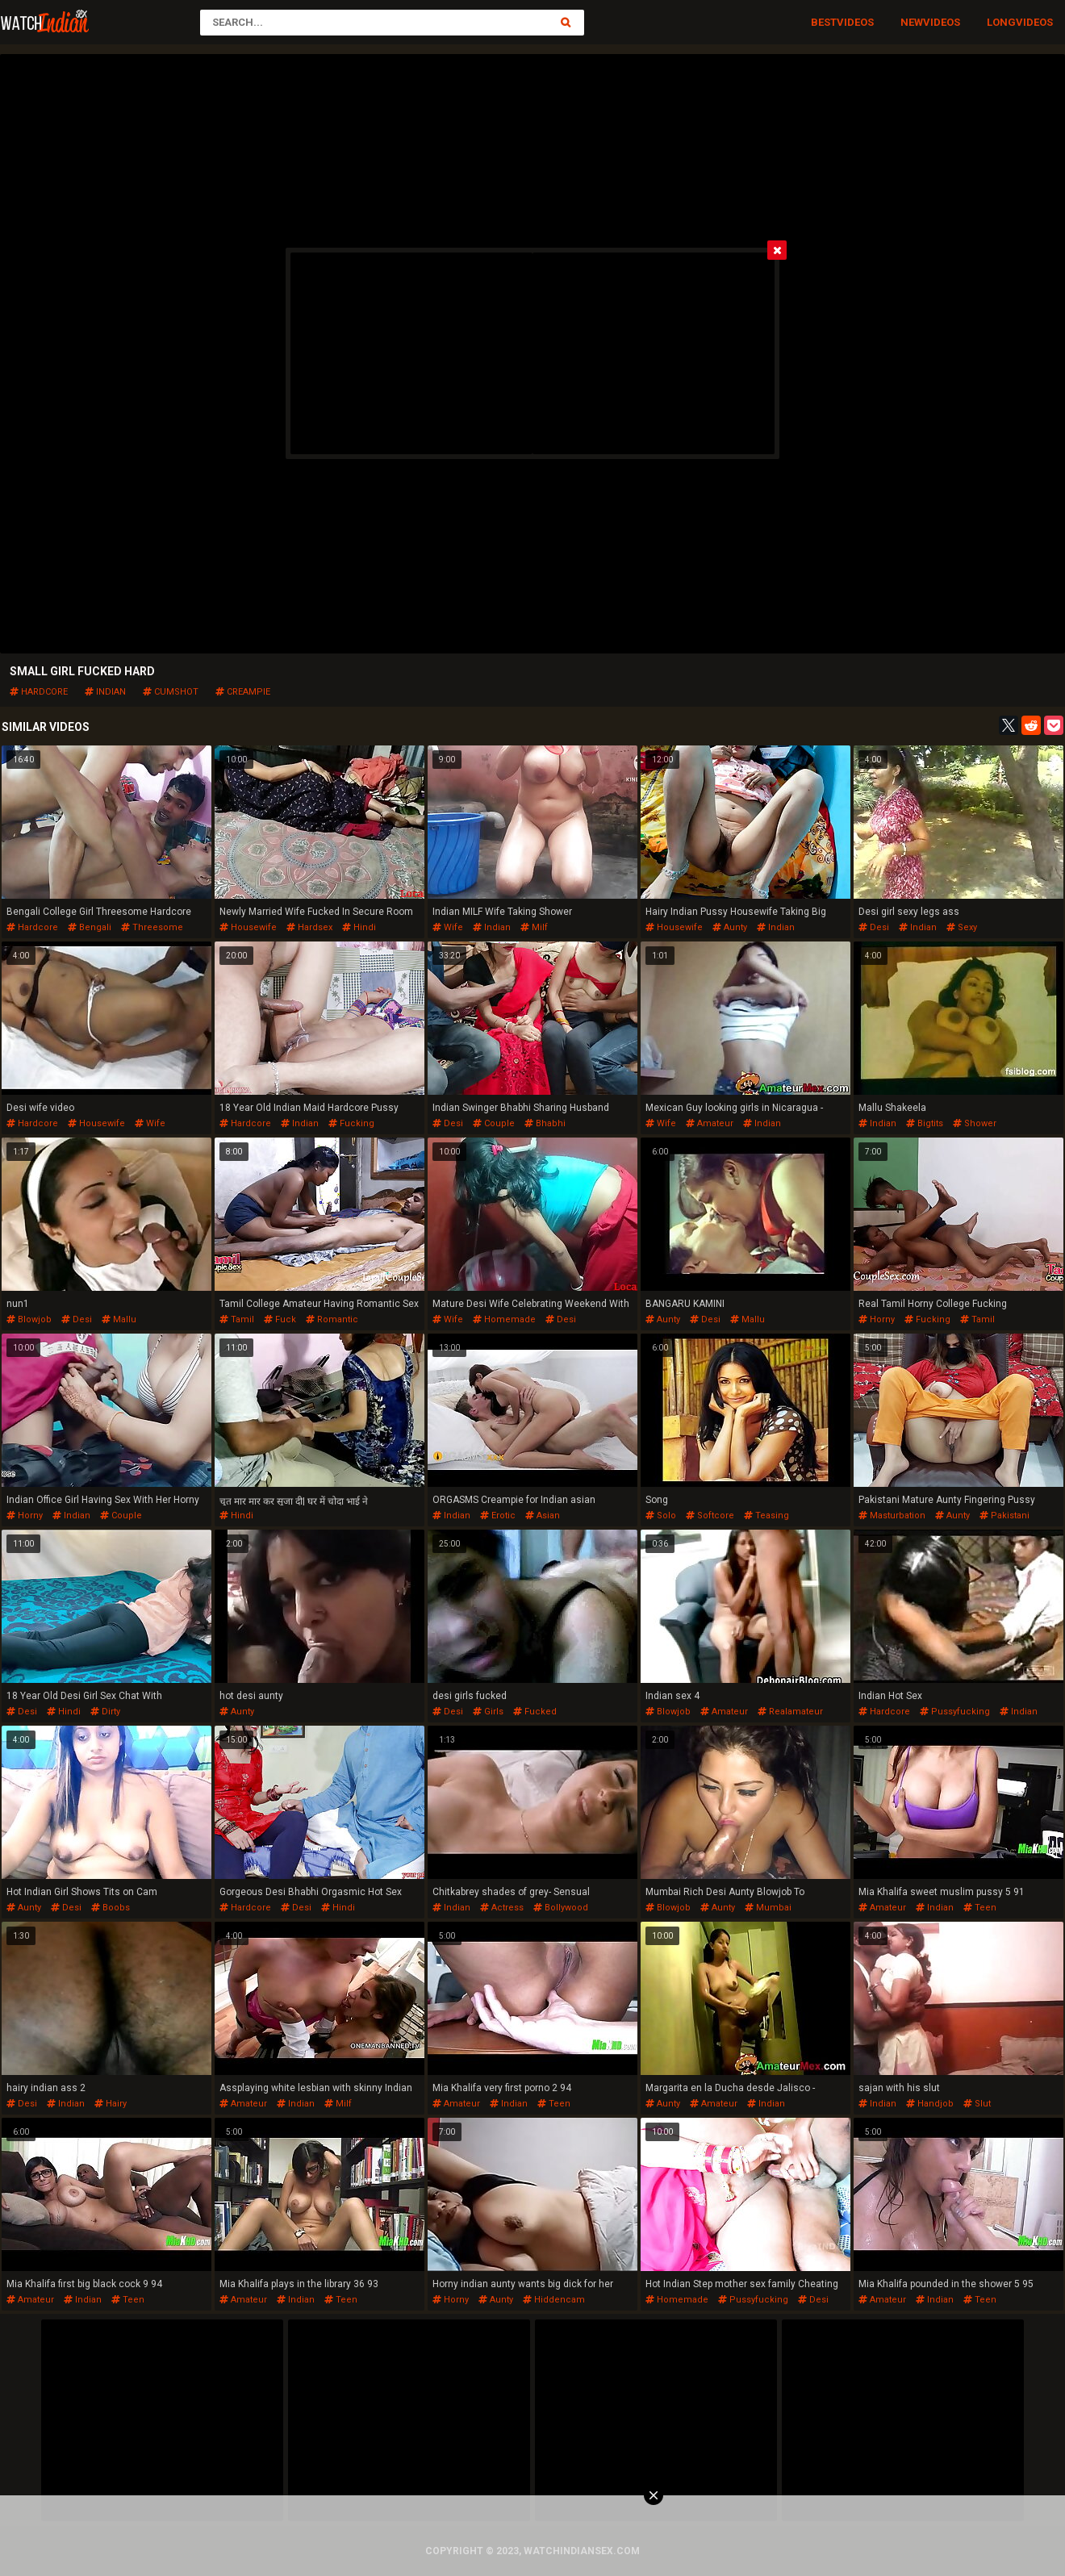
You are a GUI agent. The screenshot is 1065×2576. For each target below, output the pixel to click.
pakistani (1004, 1515)
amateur (709, 1123)
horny (876, 1319)
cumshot (170, 692)
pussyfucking (955, 1711)
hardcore (39, 692)
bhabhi (545, 1123)
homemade (504, 1319)
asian (542, 1515)
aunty (729, 927)
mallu (119, 1319)
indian (105, 692)
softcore (710, 1515)
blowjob (29, 1319)
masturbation (891, 1515)
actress (502, 1907)
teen (979, 1907)
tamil (236, 1319)
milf (534, 927)
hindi (359, 927)
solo (660, 1515)
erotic (498, 1515)
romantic (332, 1319)
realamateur (790, 1711)
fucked (535, 1711)
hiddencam (554, 2299)
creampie (242, 692)
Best (824, 22)
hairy (110, 2103)
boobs (110, 1907)
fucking (351, 1123)
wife (447, 927)
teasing (766, 1515)
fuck (280, 1319)
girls (488, 1711)
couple (494, 1123)
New (911, 22)
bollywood (560, 1907)
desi (873, 927)
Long (1001, 22)
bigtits (924, 1123)
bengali (89, 927)
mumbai (768, 1907)
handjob (930, 2103)
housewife (248, 927)
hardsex (309, 927)
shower (974, 1123)
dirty (105, 1711)
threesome (152, 927)
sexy (961, 927)
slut (977, 2103)
